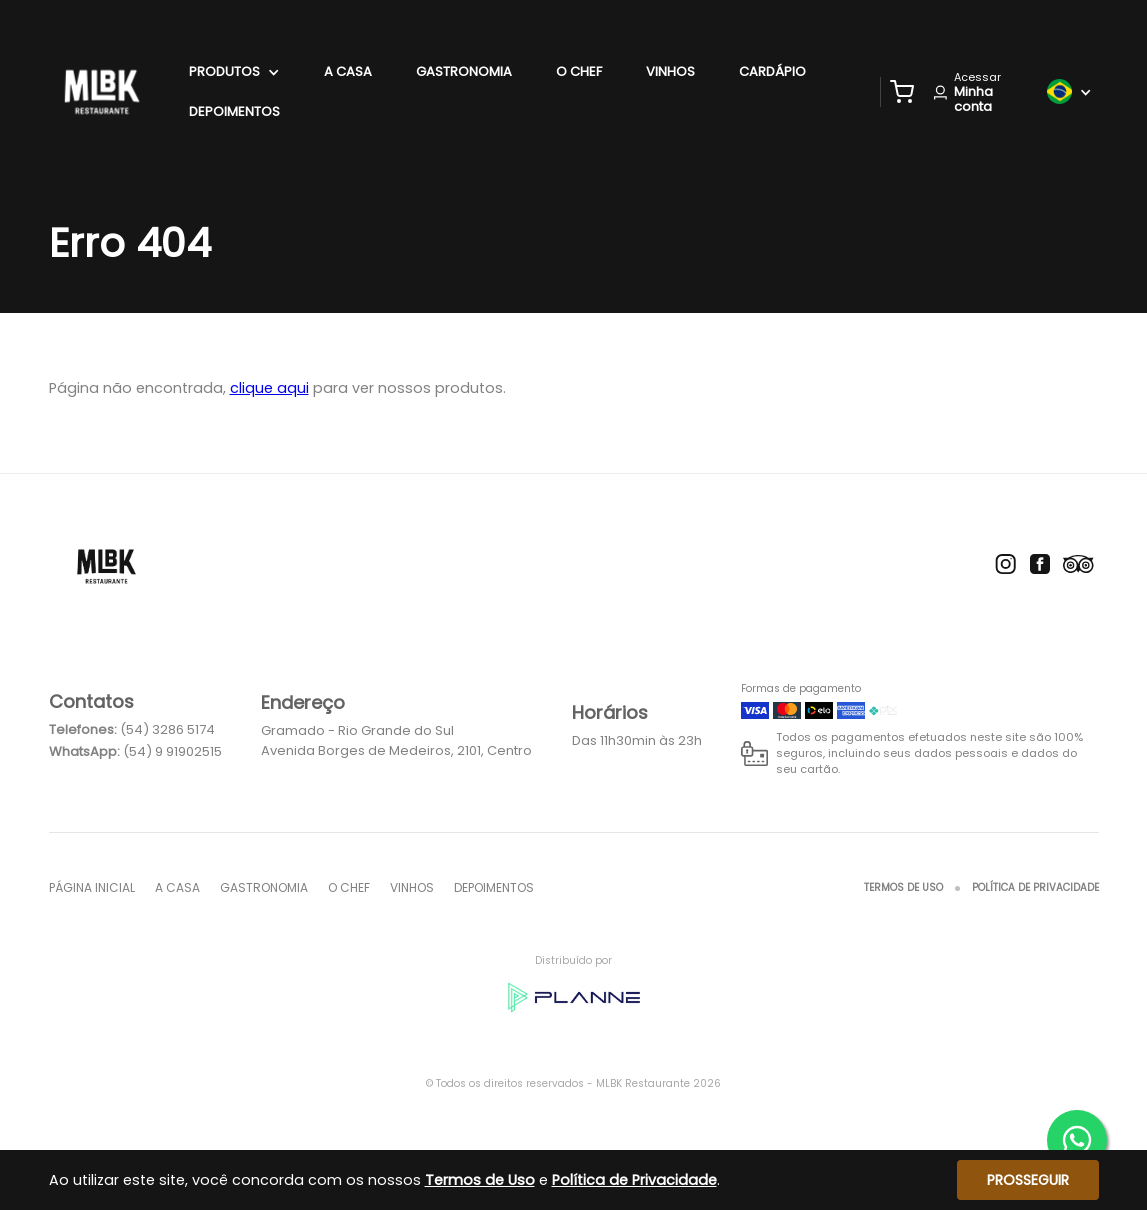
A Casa (348, 71)
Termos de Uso (903, 887)
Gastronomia (464, 71)
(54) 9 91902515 (172, 751)
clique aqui (269, 388)
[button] (902, 92)
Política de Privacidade (1035, 887)
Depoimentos (234, 111)
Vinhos (670, 71)
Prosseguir (1028, 1180)
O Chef (579, 71)
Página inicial (92, 887)
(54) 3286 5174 (167, 729)
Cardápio (772, 71)
